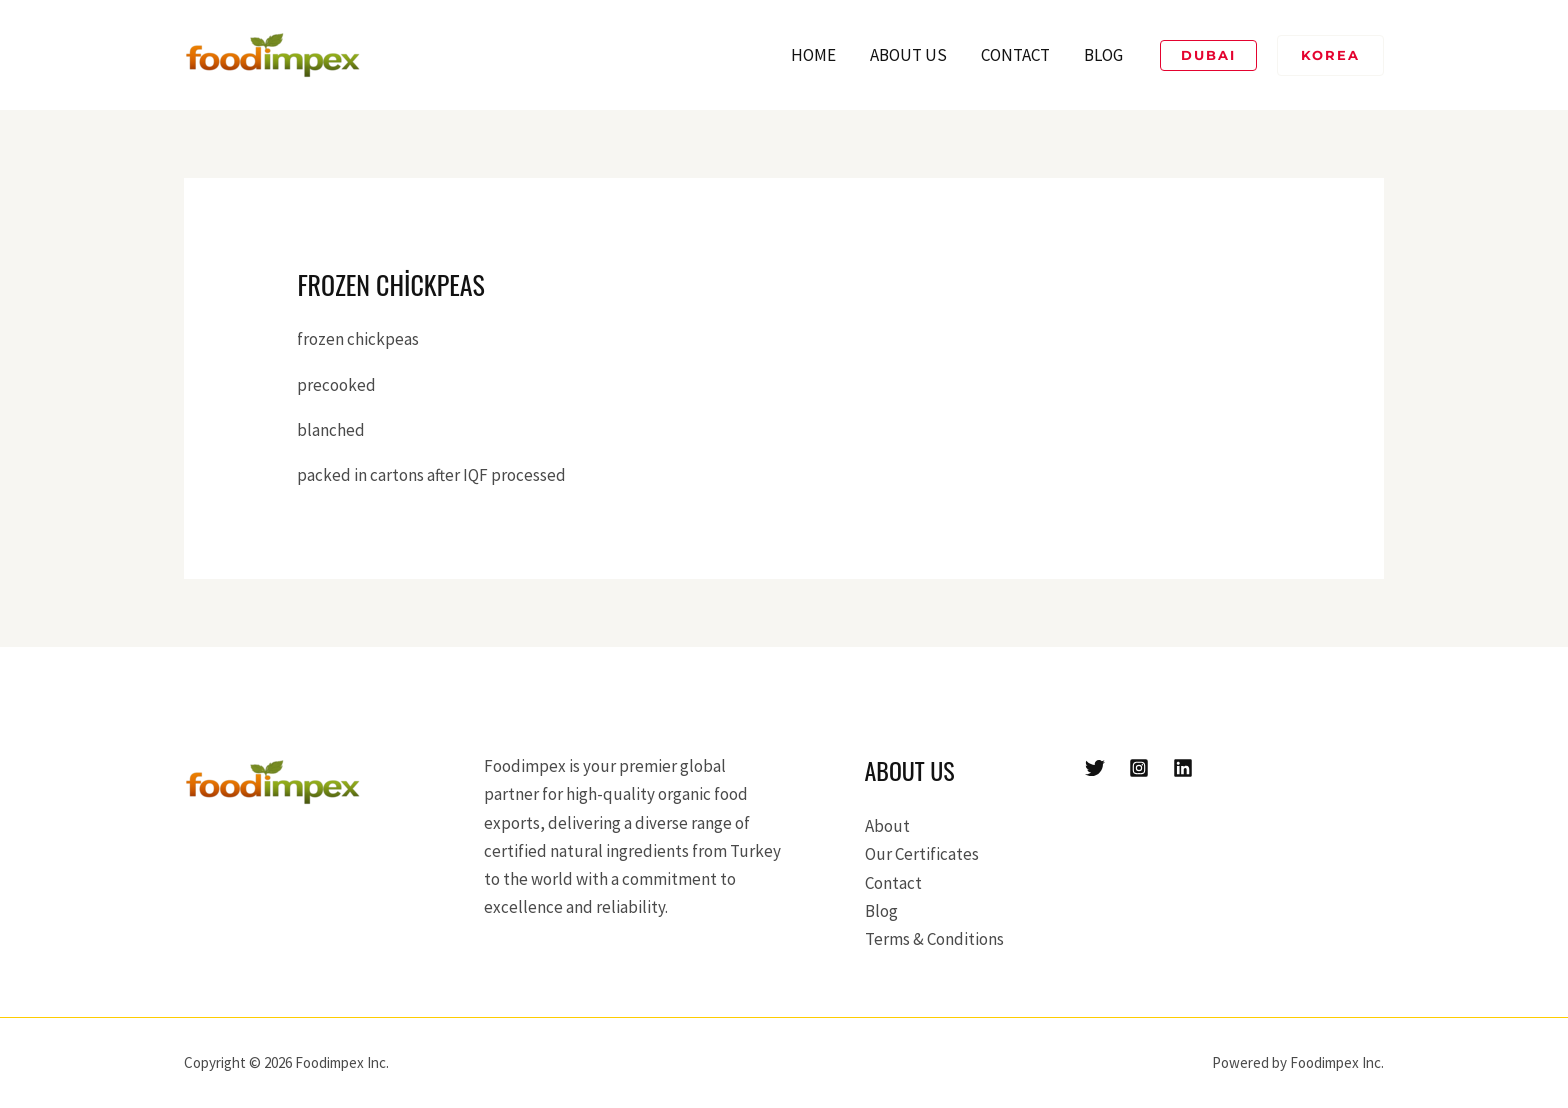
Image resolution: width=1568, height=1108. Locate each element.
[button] (1208, 55)
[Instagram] (1139, 768)
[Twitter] (1095, 768)
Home (813, 55)
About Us (908, 55)
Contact (1015, 55)
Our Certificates (922, 854)
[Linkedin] (1183, 768)
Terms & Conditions (934, 939)
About (887, 826)
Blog (1103, 55)
